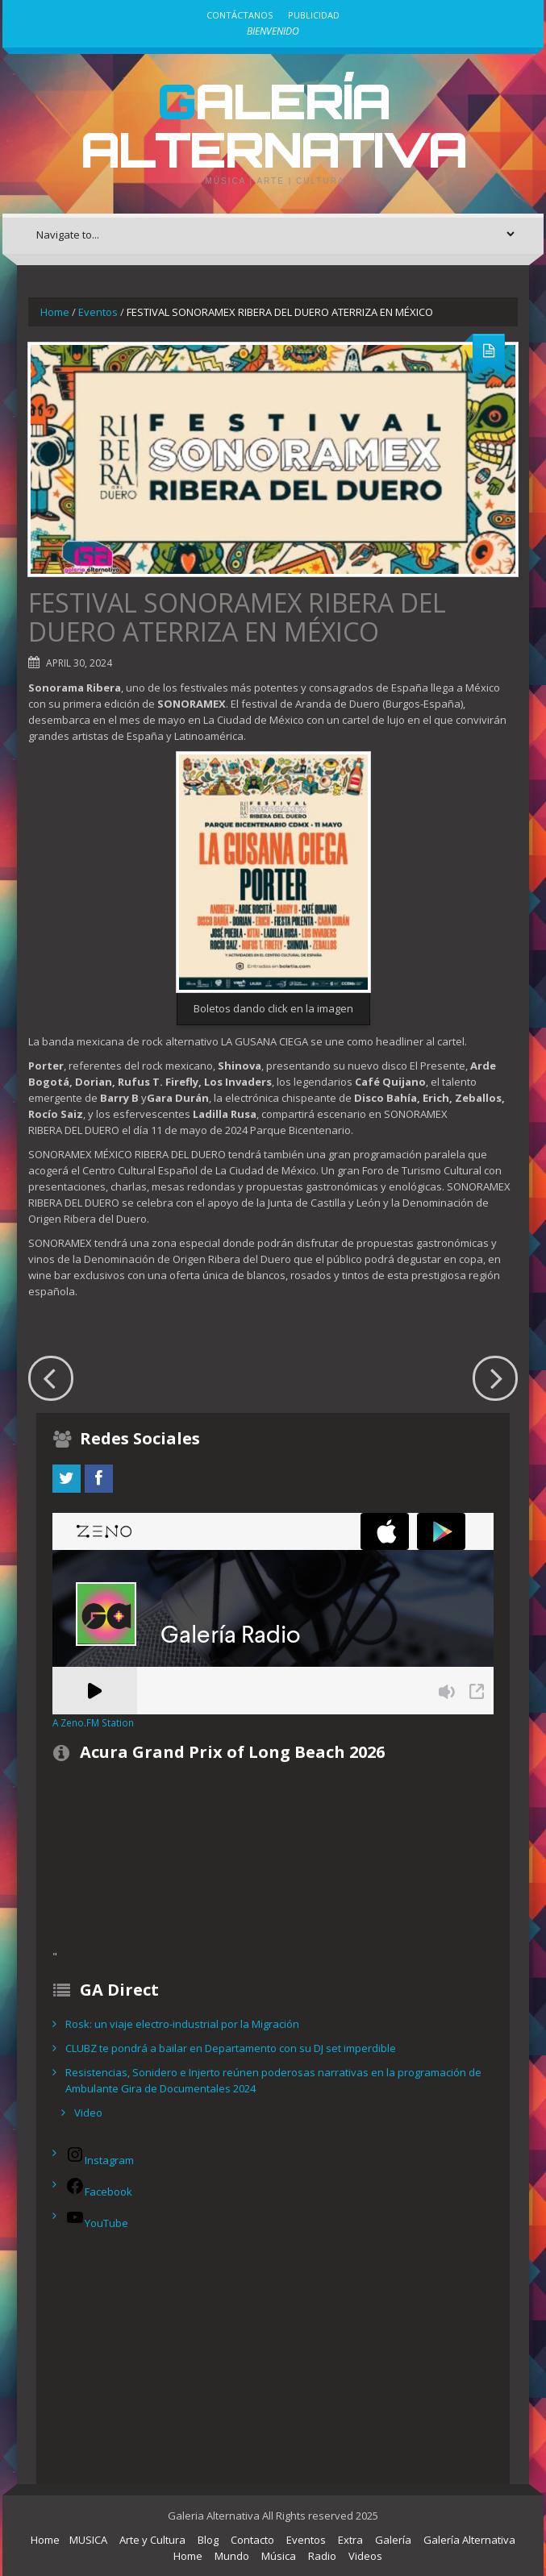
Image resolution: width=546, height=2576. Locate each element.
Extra (350, 2539)
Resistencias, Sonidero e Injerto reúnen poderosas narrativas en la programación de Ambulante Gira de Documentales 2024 (273, 2080)
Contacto (252, 2539)
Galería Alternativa (273, 125)
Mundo (232, 2556)
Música (278, 2556)
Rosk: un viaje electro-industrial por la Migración (182, 2024)
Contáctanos (239, 15)
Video (88, 2112)
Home (54, 312)
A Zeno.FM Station (93, 1722)
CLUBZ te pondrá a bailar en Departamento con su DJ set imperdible (230, 2048)
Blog (208, 2539)
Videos (365, 2556)
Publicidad (314, 15)
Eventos (98, 312)
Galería (393, 2539)
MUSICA (88, 2539)
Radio (322, 2556)
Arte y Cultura (152, 2539)
